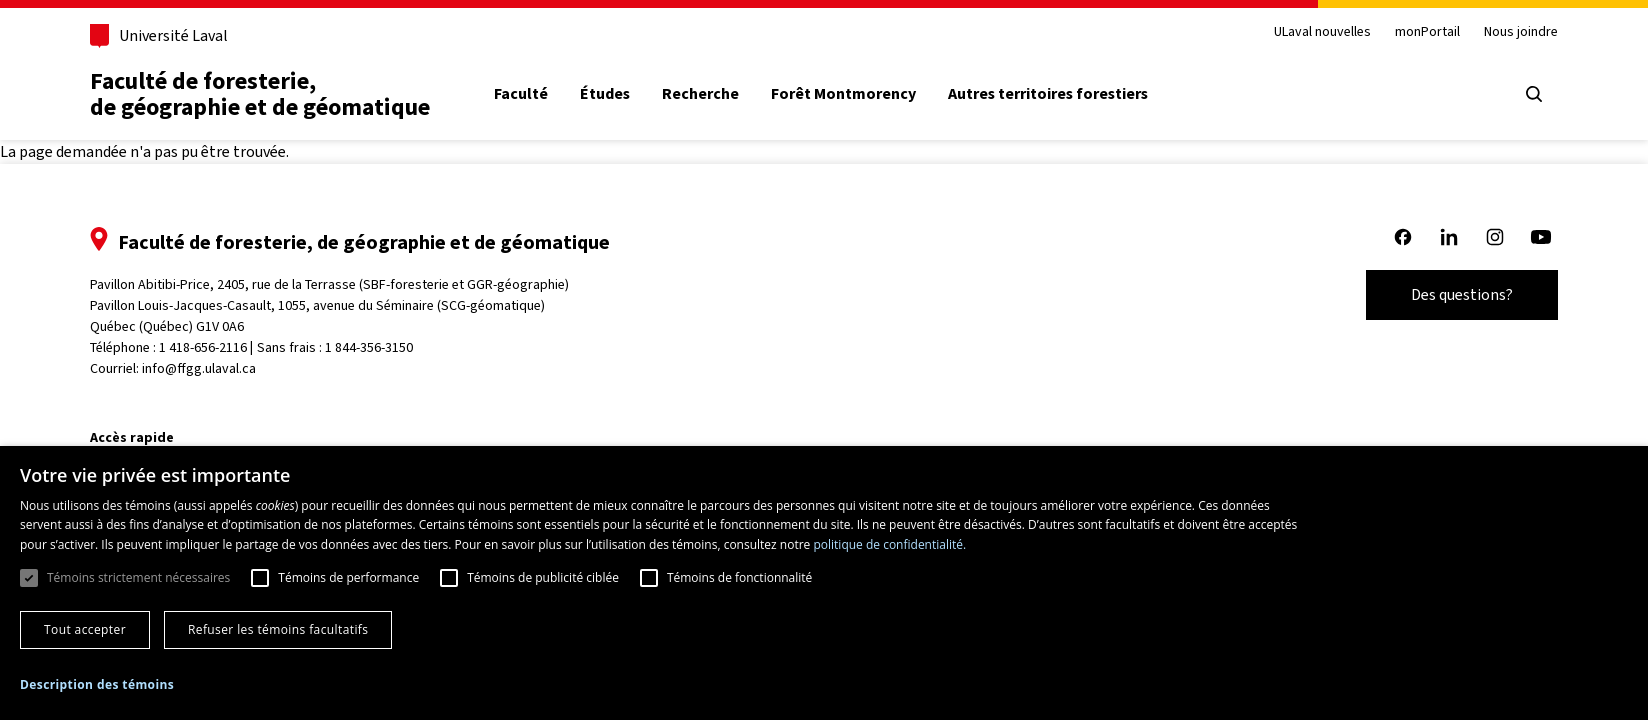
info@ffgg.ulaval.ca (199, 368)
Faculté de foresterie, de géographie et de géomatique (260, 94)
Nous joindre (1521, 32)
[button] (97, 685)
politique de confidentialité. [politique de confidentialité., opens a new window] (889, 544)
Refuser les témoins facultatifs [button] (278, 629)
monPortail (1427, 32)
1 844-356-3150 (369, 347)
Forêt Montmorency (843, 94)
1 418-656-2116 (203, 347)
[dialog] (824, 583)
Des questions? (1462, 294)
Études (605, 94)
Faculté (521, 94)
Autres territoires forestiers (1048, 94)
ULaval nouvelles (1322, 32)
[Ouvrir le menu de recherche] (1534, 94)
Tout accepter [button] (85, 629)
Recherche (700, 94)
